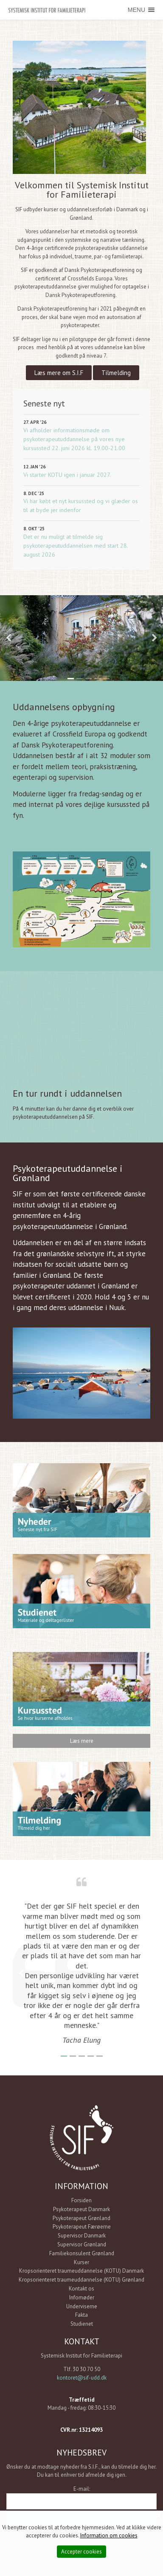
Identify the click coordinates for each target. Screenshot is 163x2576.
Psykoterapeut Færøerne (82, 2226)
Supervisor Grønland (81, 2244)
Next (154, 638)
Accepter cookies (81, 2551)
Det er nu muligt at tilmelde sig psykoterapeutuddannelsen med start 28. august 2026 (75, 545)
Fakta (81, 2314)
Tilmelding (116, 373)
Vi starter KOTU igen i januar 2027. (67, 475)
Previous (8, 638)
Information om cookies (109, 2535)
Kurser (81, 2262)
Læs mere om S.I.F (58, 373)
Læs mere (81, 1740)
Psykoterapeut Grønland (81, 2218)
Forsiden (81, 2200)
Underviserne (81, 2306)
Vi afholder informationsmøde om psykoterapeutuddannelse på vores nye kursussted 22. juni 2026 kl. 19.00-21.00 (74, 439)
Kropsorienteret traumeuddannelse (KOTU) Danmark (81, 2270)
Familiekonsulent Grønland (81, 2253)
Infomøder (81, 2297)
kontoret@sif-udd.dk (82, 2377)
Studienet (81, 2323)
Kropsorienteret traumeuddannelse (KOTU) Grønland (81, 2279)
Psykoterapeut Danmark (81, 2209)
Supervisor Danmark (82, 2235)
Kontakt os (81, 2288)
